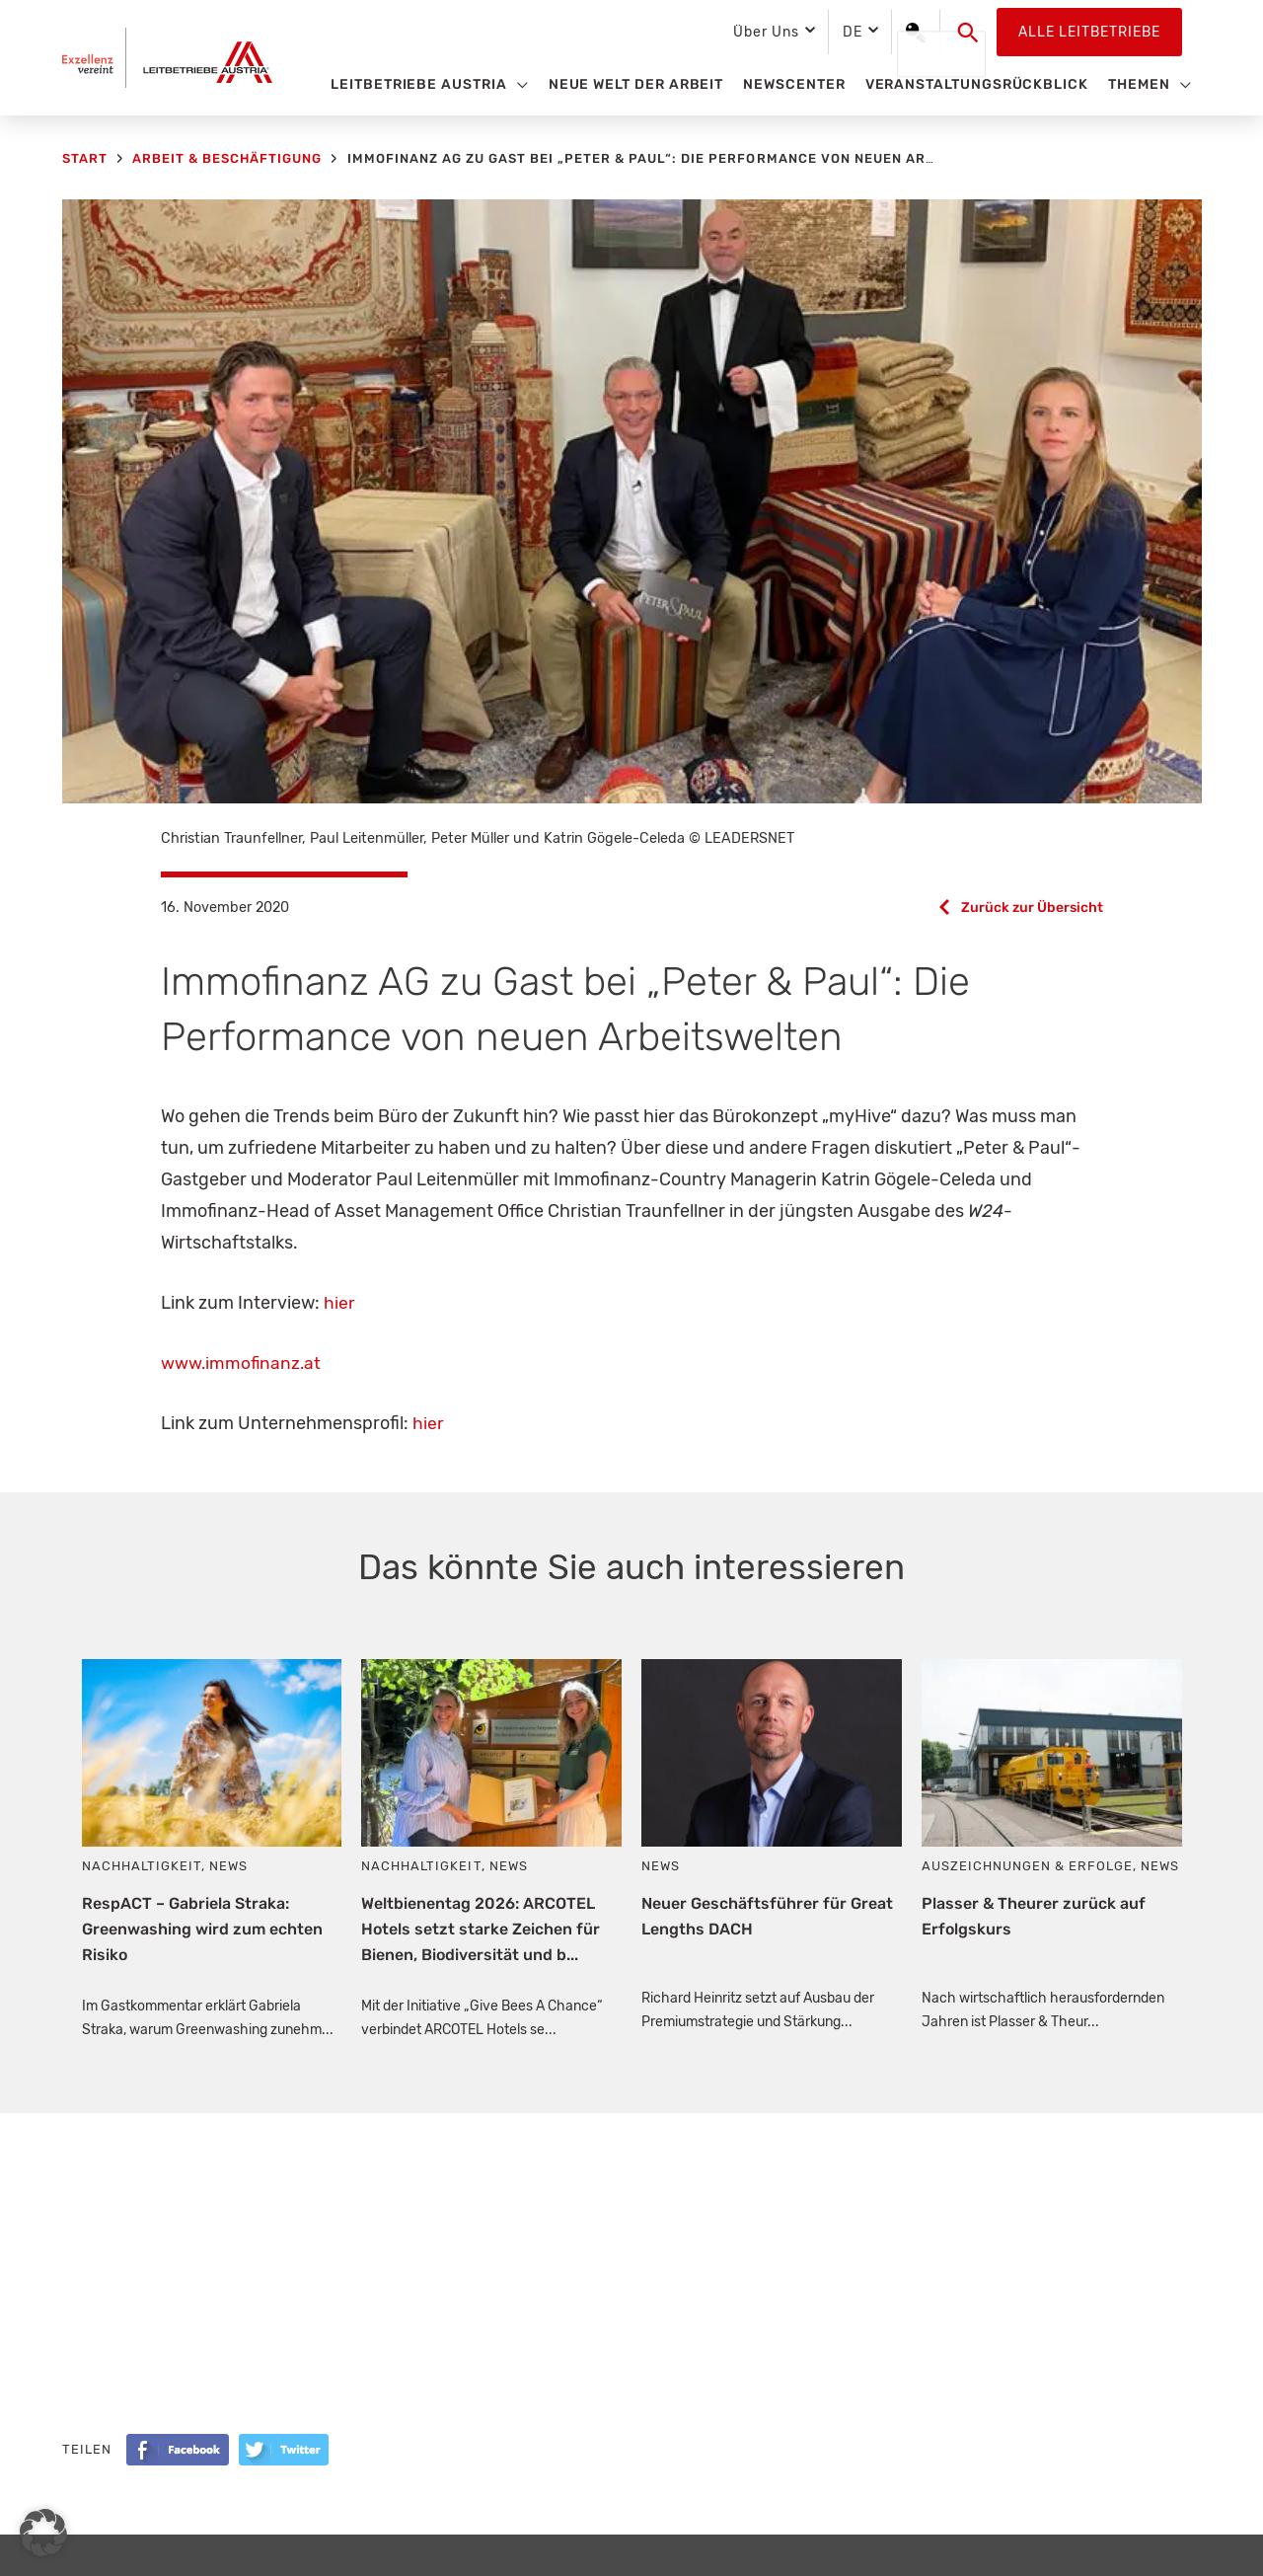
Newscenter (794, 84)
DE (852, 32)
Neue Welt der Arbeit (636, 84)
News (228, 1865)
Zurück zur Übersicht (1031, 907)
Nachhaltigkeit (141, 1865)
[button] (968, 32)
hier (339, 1303)
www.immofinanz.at (242, 1363)
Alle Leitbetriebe (1089, 32)
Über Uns (765, 32)
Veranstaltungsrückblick (976, 84)
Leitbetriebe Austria (419, 84)
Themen (1139, 84)
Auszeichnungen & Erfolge (1027, 1865)
